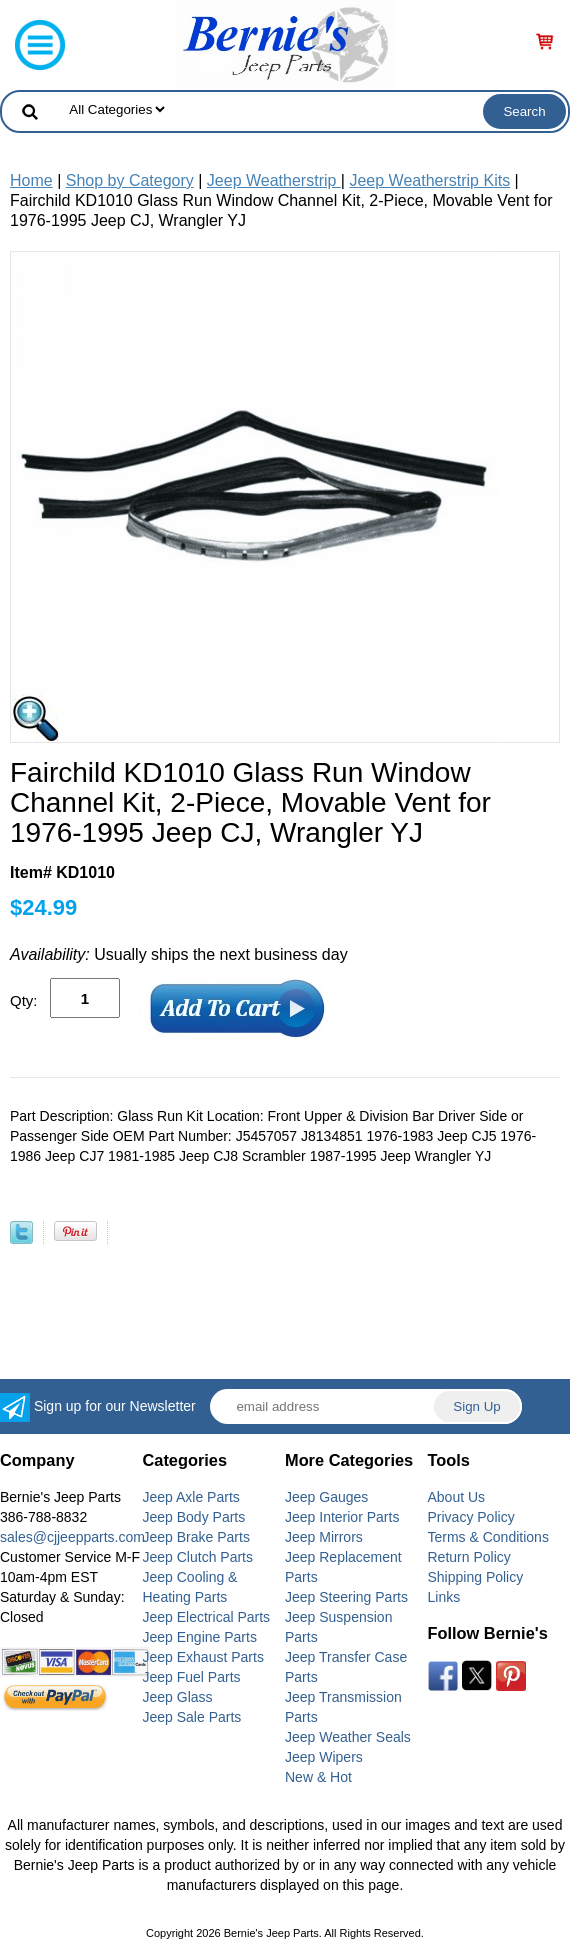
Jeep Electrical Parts (207, 1617)
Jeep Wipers (324, 1757)
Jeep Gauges (326, 1497)
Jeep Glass (178, 1697)
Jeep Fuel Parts (192, 1677)
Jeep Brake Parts (196, 1537)
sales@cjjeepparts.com (72, 1537)
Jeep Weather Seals (348, 1737)
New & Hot (318, 1777)
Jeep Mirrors (324, 1537)
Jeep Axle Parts (191, 1497)
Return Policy (469, 1557)
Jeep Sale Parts (192, 1717)
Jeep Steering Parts (346, 1597)
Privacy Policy (471, 1517)
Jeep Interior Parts (342, 1517)
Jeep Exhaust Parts (203, 1657)
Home (31, 180)
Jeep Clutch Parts (198, 1557)
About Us (457, 1497)
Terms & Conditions (488, 1537)
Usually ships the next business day (179, 954)
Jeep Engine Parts (200, 1637)
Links (444, 1597)
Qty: (24, 1000)
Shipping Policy (476, 1577)
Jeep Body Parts (194, 1517)
